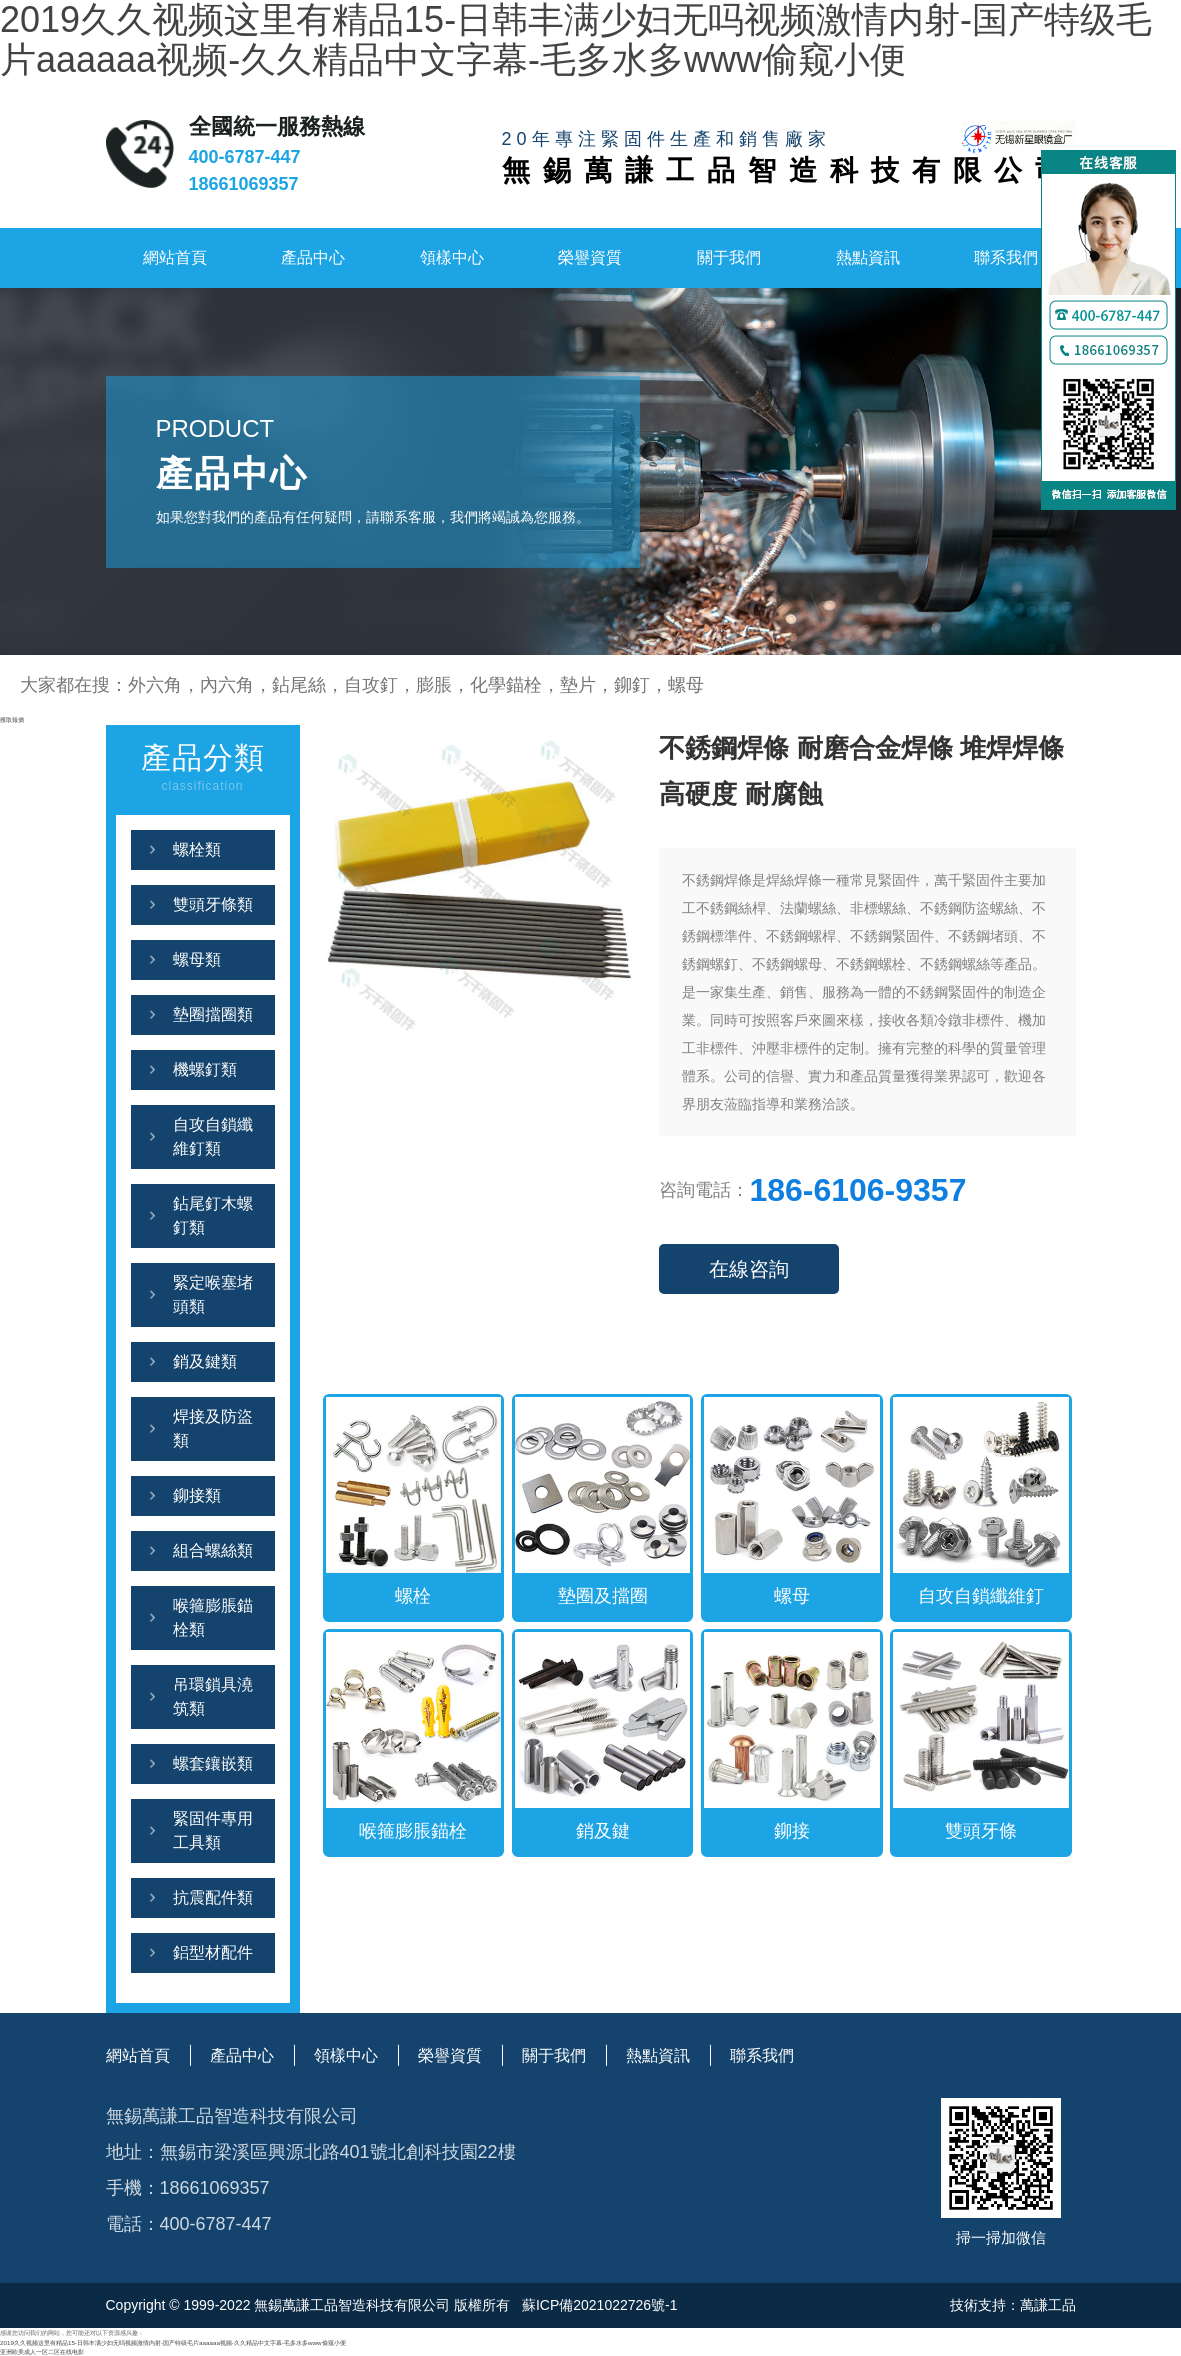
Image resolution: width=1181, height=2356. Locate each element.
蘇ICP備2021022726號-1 (598, 2305)
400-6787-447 (245, 157)
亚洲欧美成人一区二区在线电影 (42, 2351)
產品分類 (203, 769)
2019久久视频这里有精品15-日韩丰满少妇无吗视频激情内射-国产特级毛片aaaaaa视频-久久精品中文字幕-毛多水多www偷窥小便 (173, 2342)
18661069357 (244, 184)
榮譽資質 (590, 257)
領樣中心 (452, 257)
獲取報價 (12, 719)
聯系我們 (1006, 257)
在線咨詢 (749, 1269)
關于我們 (729, 257)
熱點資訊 (868, 257)
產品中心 (313, 257)
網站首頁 (175, 257)
